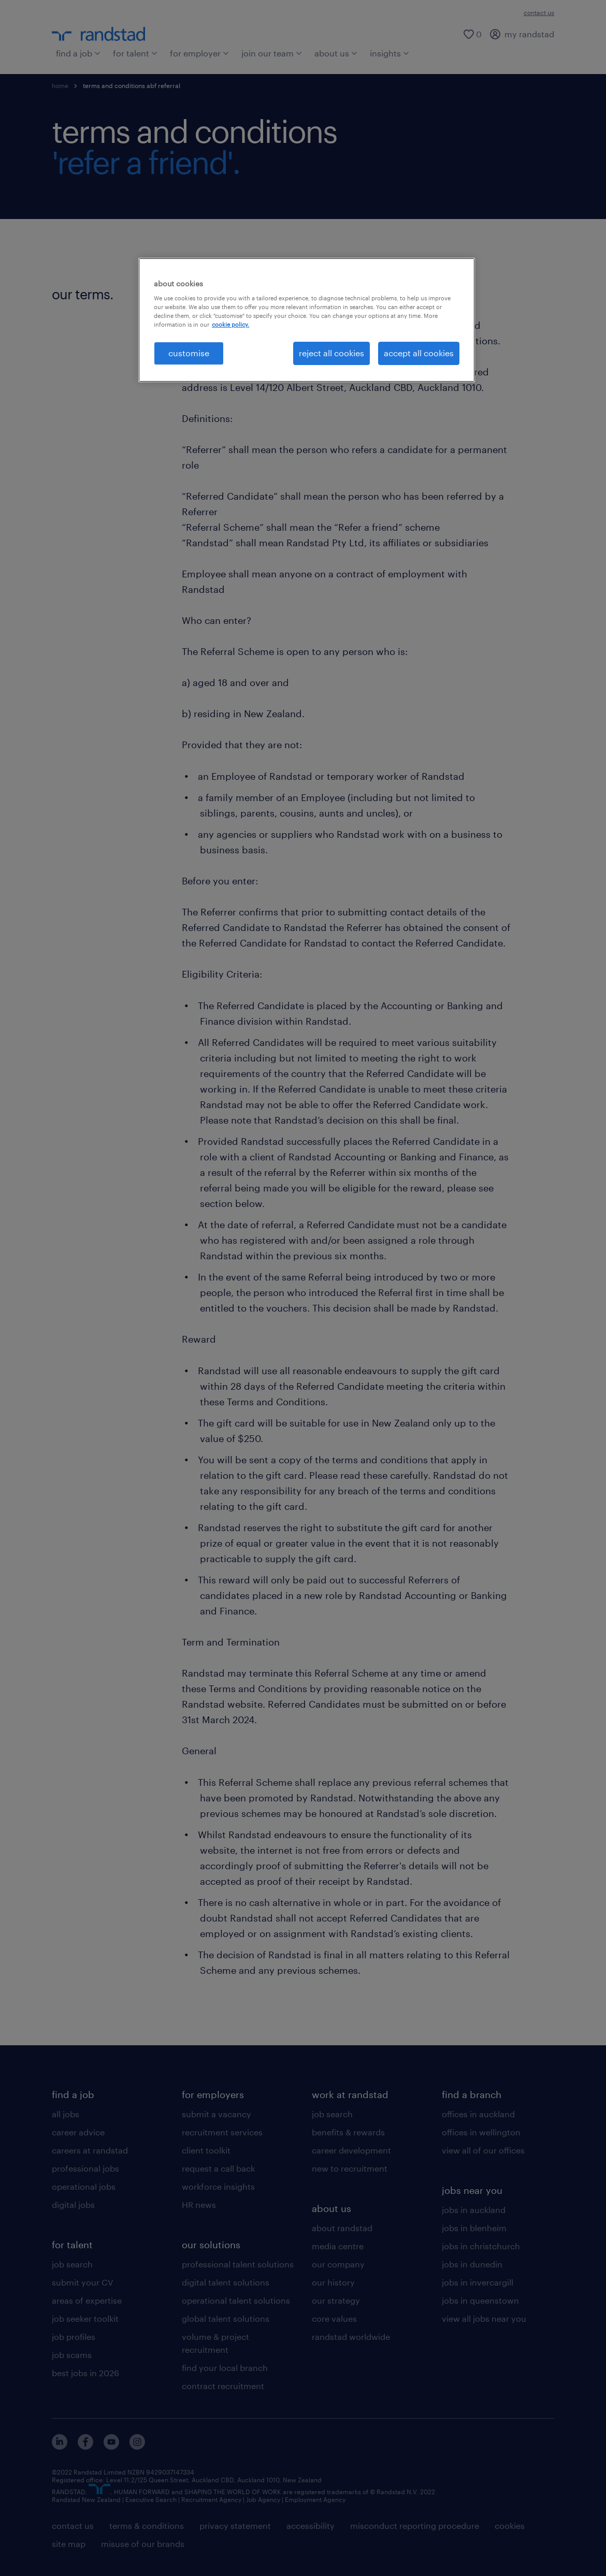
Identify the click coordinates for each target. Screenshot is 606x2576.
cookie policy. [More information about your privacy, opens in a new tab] (230, 324)
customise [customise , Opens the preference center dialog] (188, 353)
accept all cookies (419, 353)
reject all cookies (331, 353)
